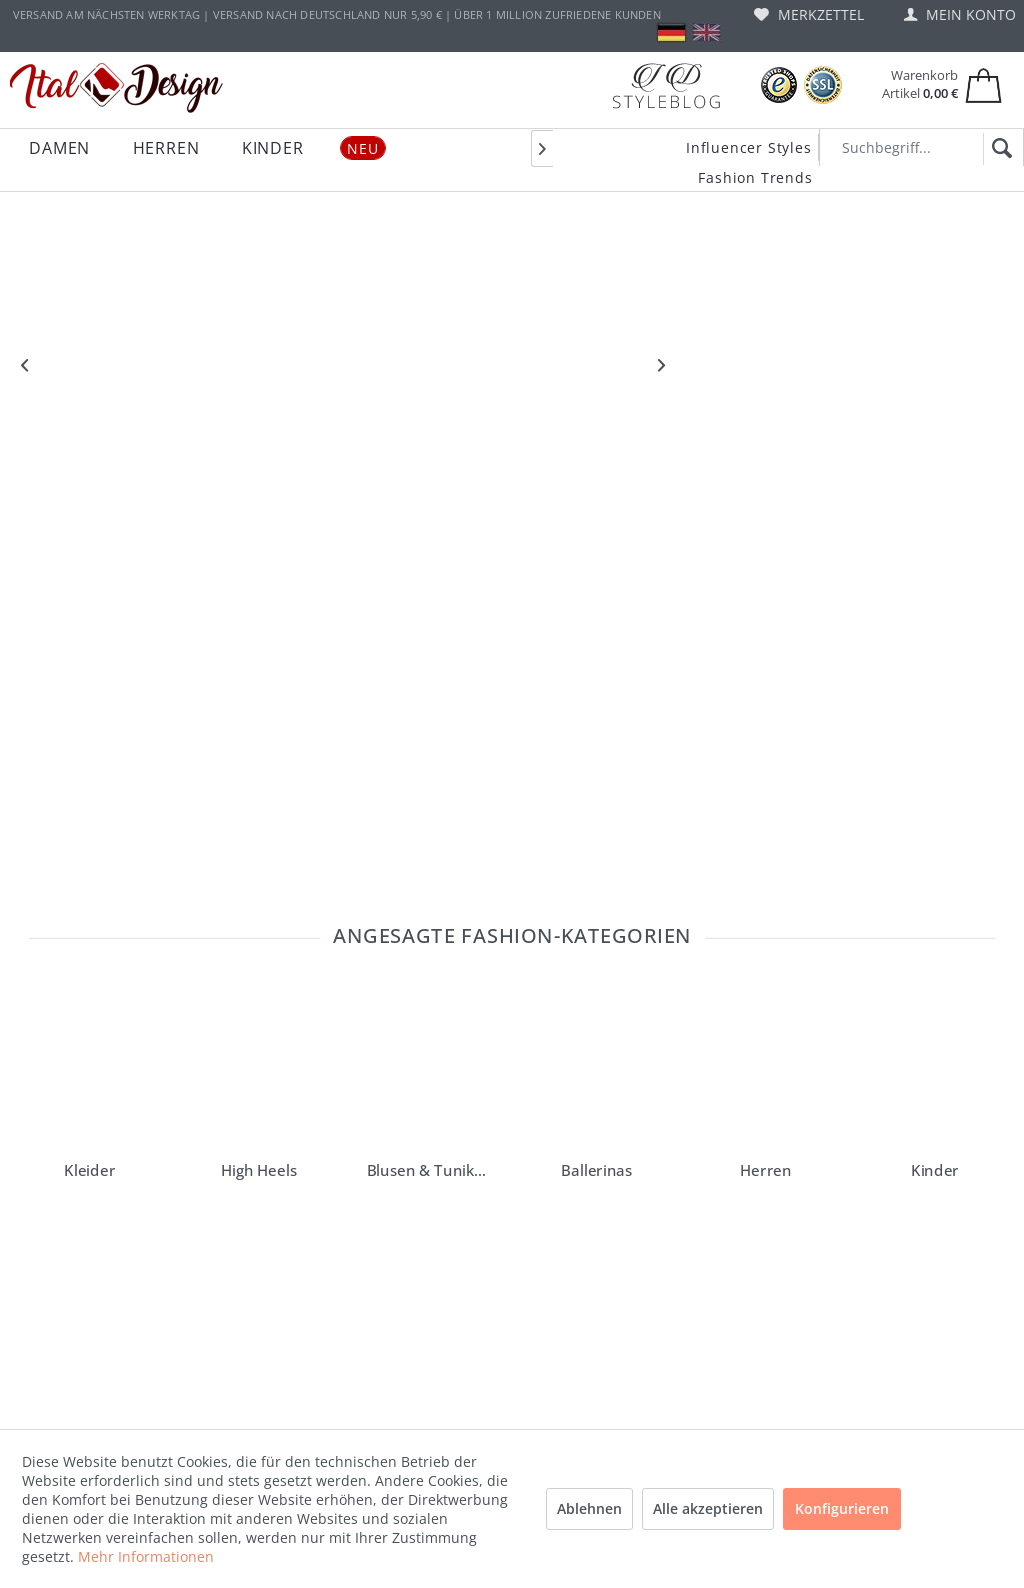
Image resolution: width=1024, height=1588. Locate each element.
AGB (229, 1473)
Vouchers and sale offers (290, 1185)
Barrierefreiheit (261, 1153)
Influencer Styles (749, 147)
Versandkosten (463, 1564)
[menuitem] (809, 14)
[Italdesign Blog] (674, 1160)
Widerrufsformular (272, 1409)
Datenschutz (254, 1441)
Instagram (461, 1153)
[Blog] (666, 85)
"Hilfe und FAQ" (76, 1182)
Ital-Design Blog (477, 1217)
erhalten (414, 1036)
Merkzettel (809, 14)
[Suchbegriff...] (921, 147)
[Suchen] (998, 149)
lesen (162, 1146)
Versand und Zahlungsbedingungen (283, 1289)
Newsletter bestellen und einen (132, 1036)
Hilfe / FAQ (248, 1217)
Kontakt (241, 1249)
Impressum (251, 1505)
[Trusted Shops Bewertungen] (779, 85)
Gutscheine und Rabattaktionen (264, 1337)
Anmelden (734, 1036)
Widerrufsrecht (261, 1377)
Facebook (460, 1185)
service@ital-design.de (128, 1216)
